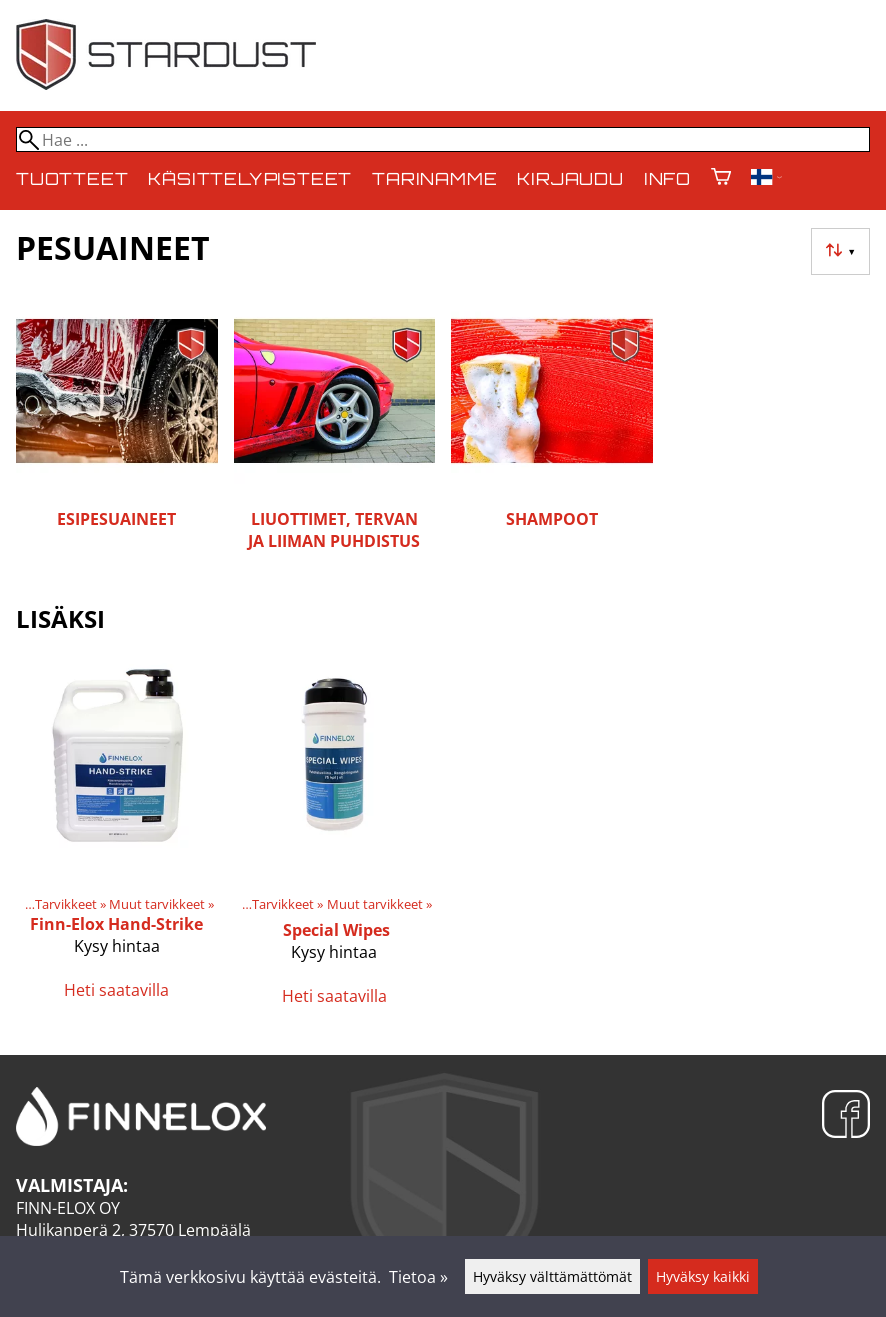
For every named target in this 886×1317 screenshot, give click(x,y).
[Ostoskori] (721, 178)
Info (667, 178)
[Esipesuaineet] (117, 435)
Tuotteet (72, 178)
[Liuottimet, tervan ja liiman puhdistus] (335, 435)
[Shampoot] (552, 435)
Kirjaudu (570, 178)
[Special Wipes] (335, 839)
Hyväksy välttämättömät (552, 1276)
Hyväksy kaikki (703, 1276)
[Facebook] (846, 1116)
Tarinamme (434, 178)
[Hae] (443, 139)
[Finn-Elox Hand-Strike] (117, 839)
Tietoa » (418, 1277)
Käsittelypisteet (250, 178)
